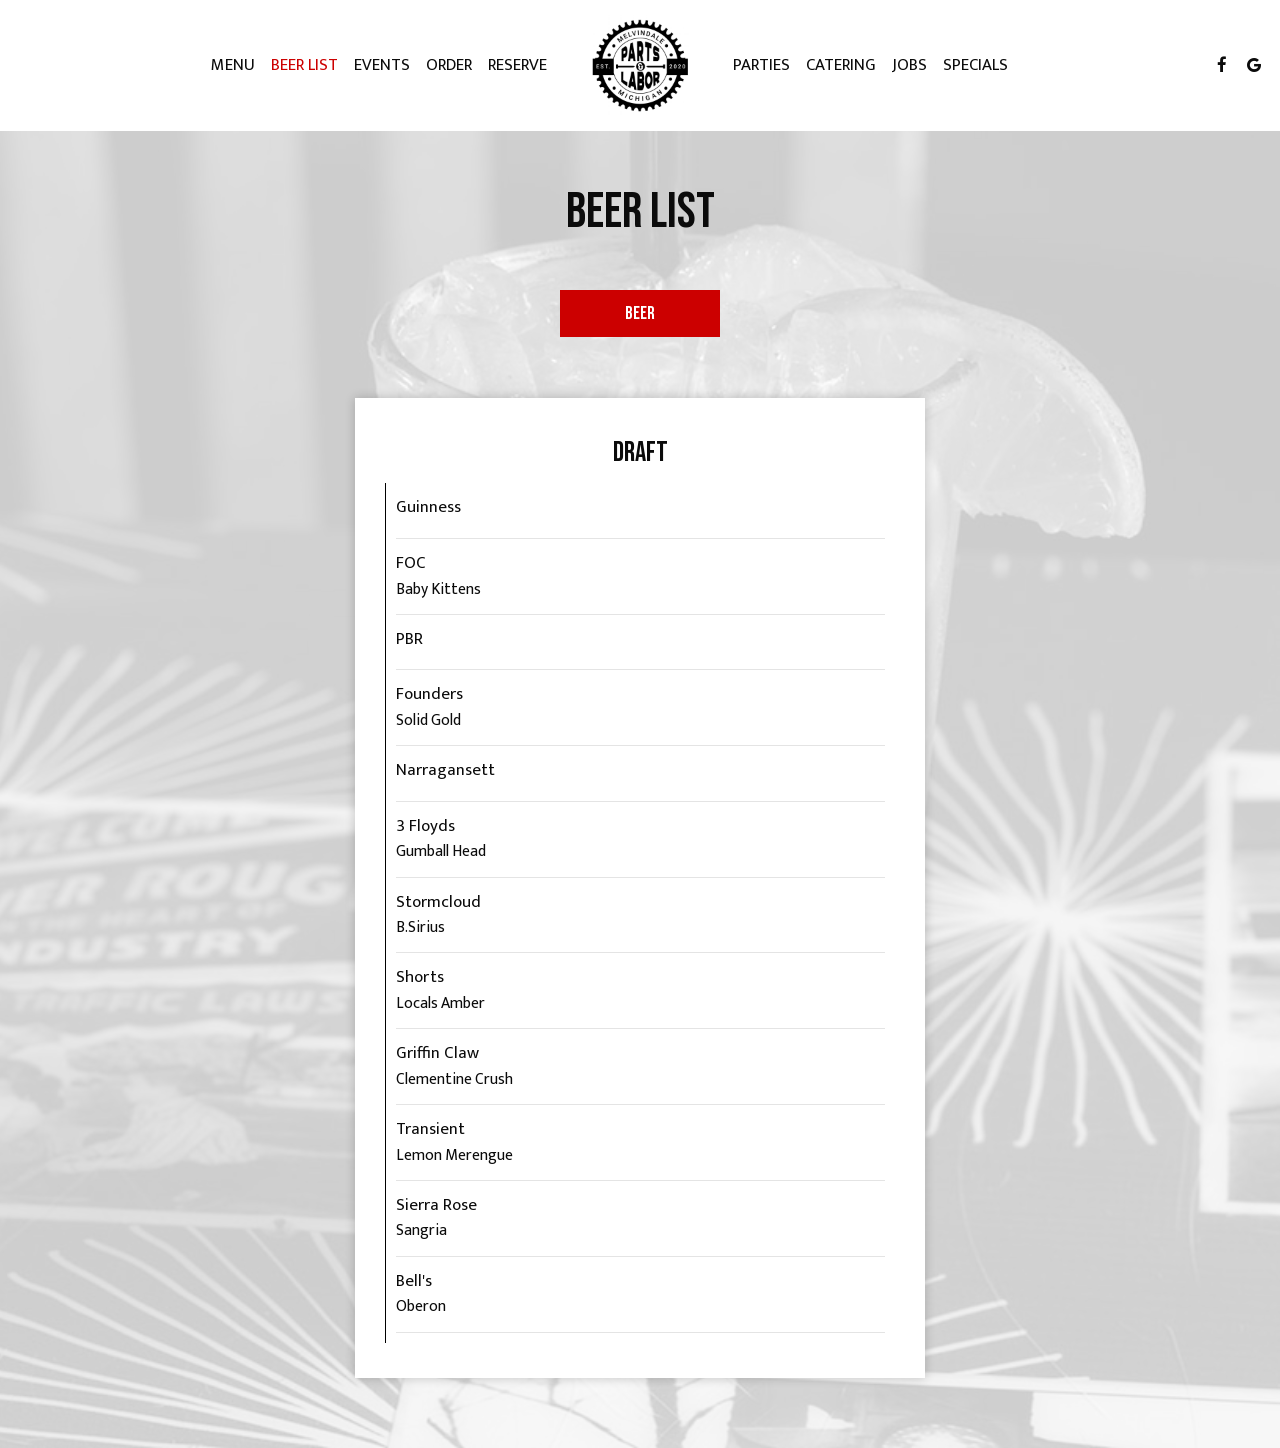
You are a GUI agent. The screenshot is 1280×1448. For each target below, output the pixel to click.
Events (382, 65)
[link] (640, 65)
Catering (841, 65)
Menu (233, 65)
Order (449, 65)
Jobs (909, 65)
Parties (761, 65)
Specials (975, 65)
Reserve (517, 65)
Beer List (304, 65)
